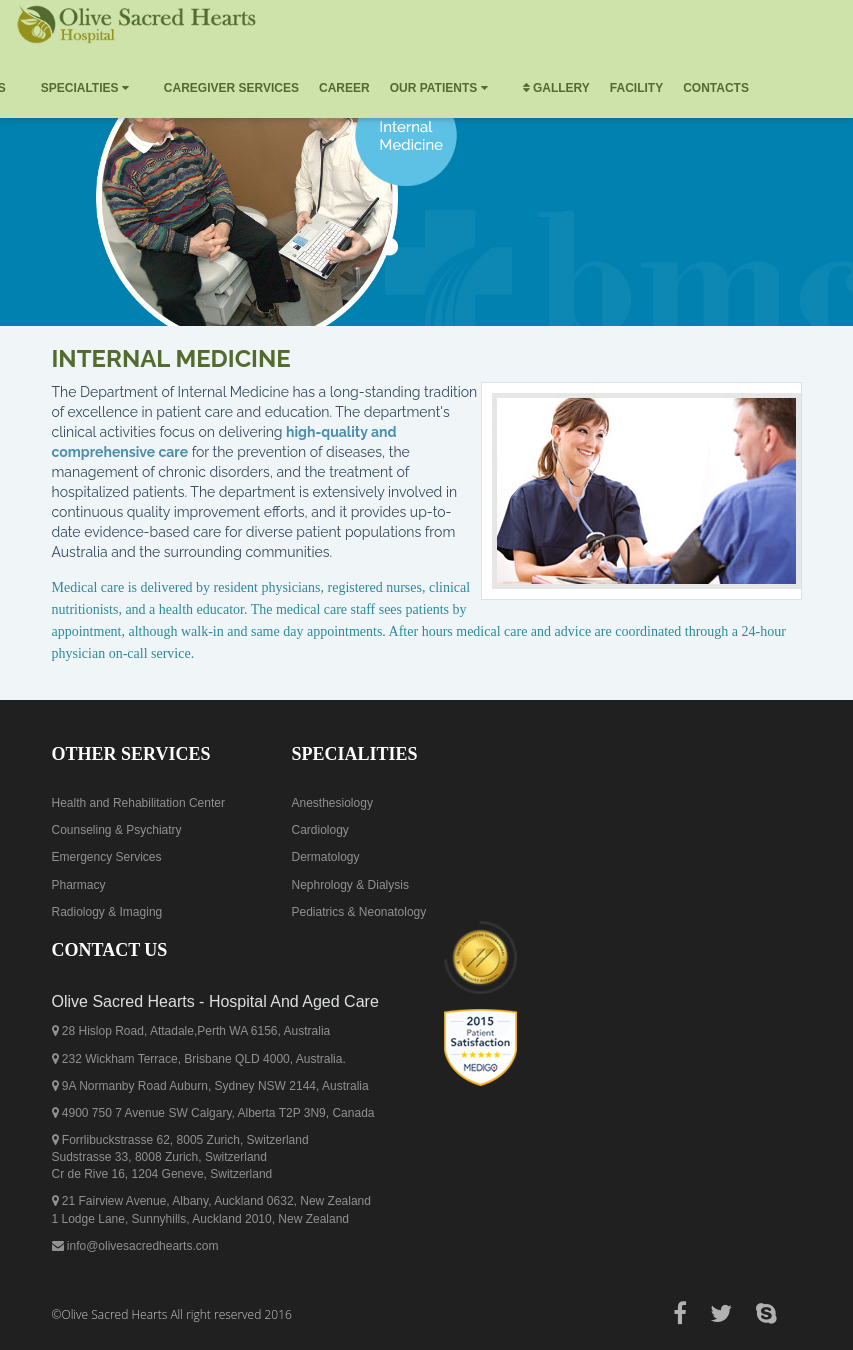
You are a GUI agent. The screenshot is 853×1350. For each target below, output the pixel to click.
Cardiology (320, 830)
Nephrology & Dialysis (350, 885)
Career (344, 88)
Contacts (716, 88)
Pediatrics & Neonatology (359, 912)
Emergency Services (107, 857)
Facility (636, 88)
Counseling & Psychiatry (117, 830)
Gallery (556, 88)
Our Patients (439, 88)
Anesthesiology (332, 803)
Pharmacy (79, 885)
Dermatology (326, 857)
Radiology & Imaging (107, 912)
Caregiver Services (231, 88)
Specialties (85, 88)
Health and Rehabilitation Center (138, 803)
